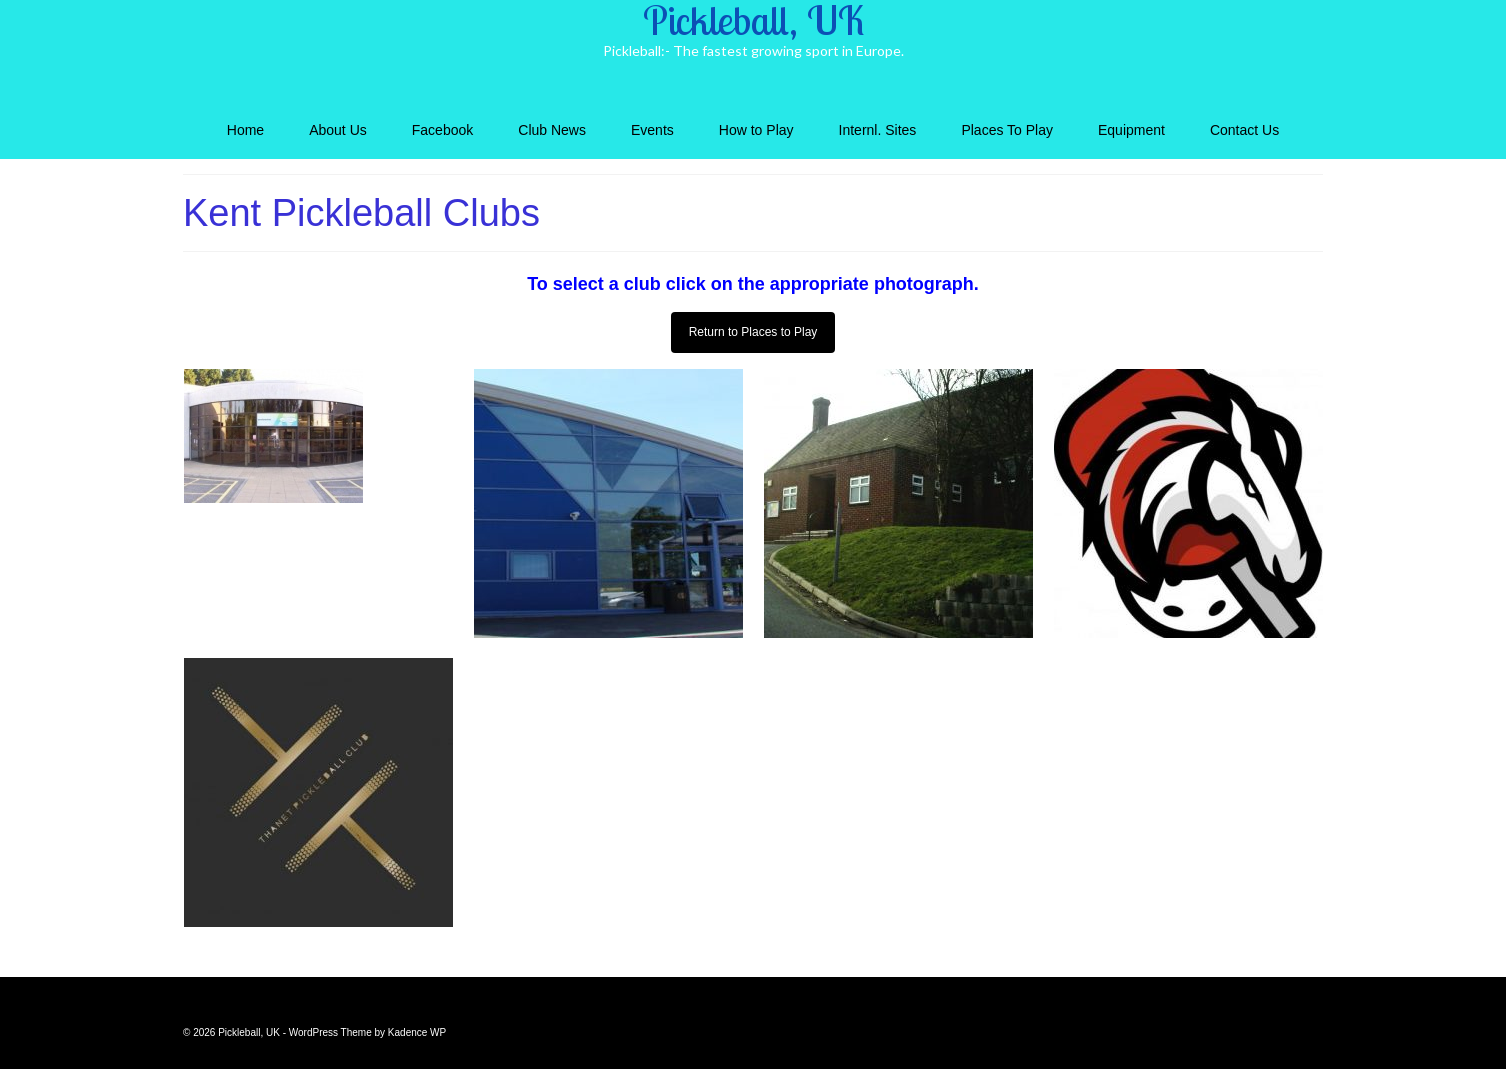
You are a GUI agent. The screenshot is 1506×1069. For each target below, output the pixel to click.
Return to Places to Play (753, 332)
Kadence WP (417, 1032)
